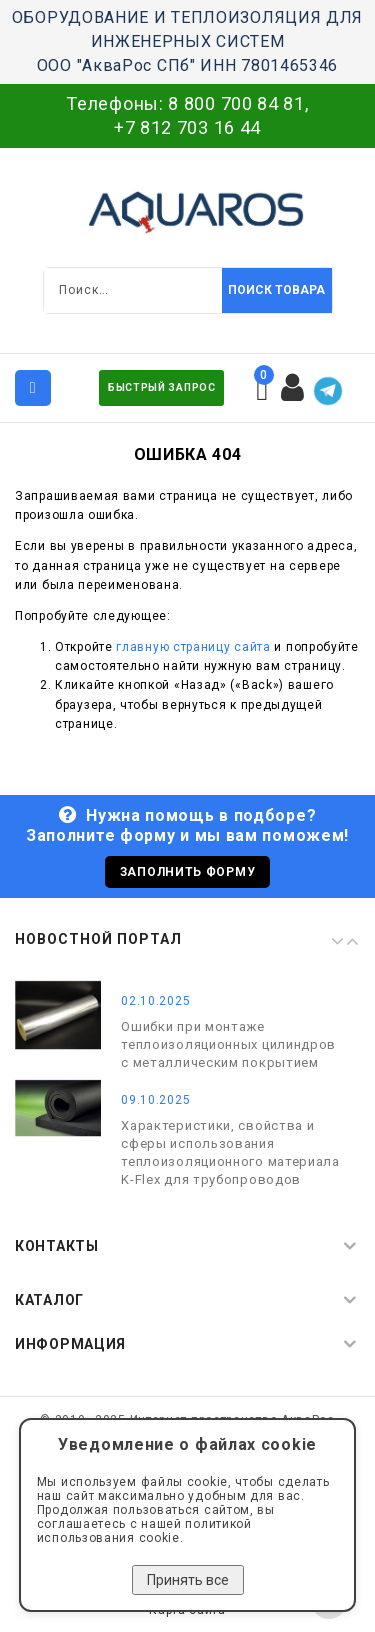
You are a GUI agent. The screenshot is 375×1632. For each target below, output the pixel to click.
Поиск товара (276, 290)
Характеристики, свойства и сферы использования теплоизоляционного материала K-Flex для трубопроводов (230, 1151)
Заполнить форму (188, 872)
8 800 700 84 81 (236, 103)
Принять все (188, 1580)
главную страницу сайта (193, 647)
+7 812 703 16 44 (187, 127)
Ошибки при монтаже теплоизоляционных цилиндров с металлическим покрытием (228, 1043)
